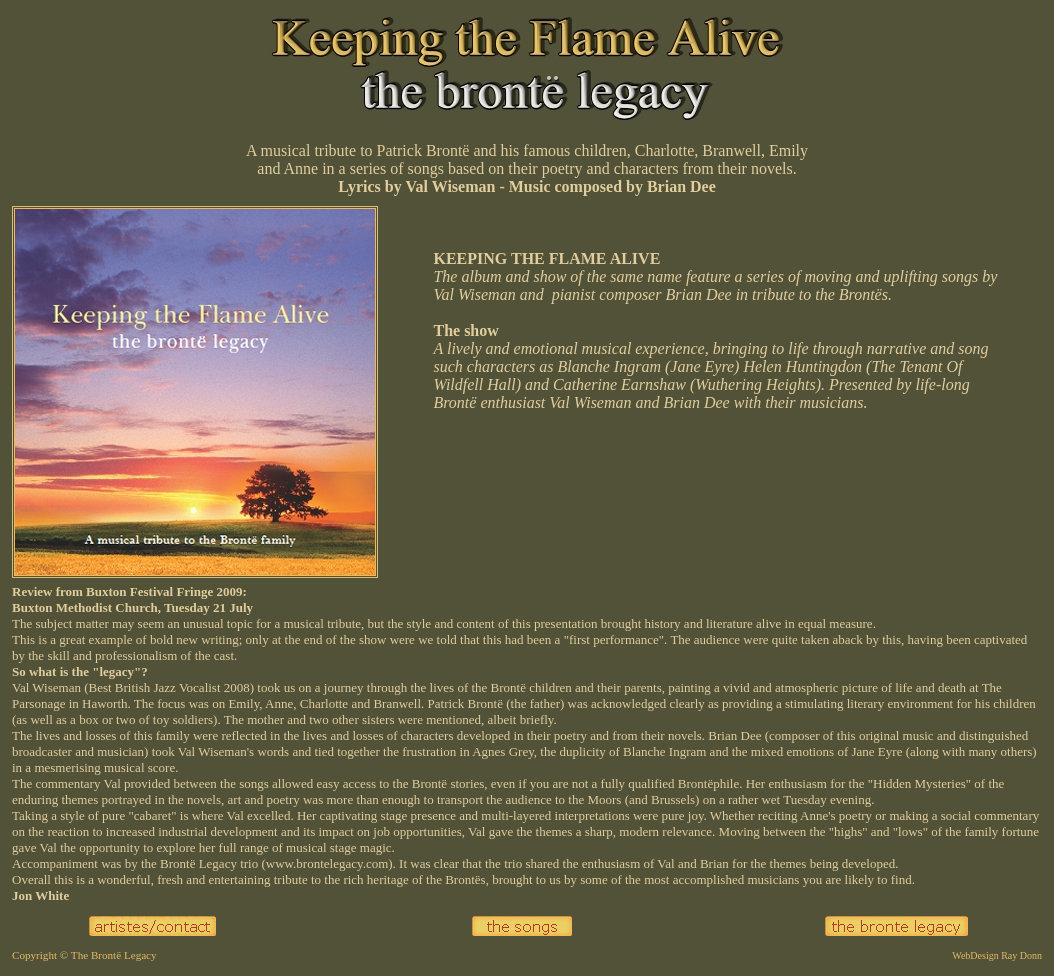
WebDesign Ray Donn (997, 955)
